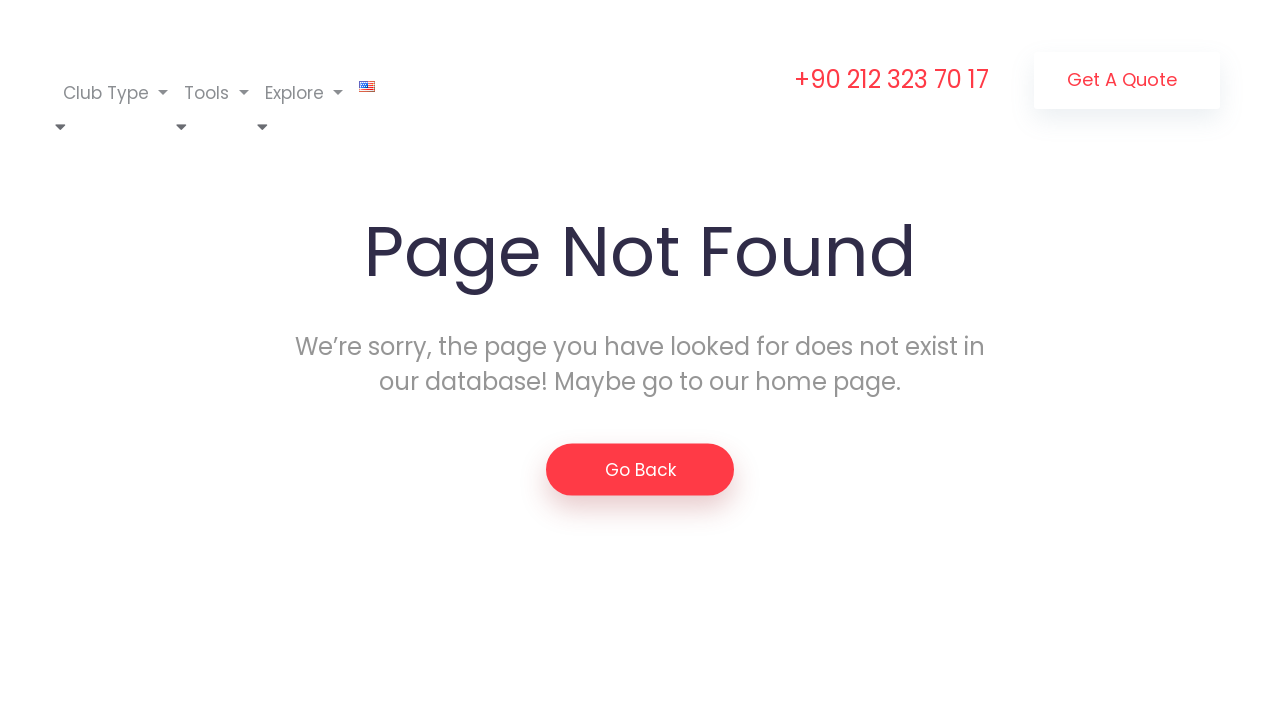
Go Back (640, 470)
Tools (209, 93)
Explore (297, 93)
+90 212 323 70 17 (891, 79)
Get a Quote (1122, 79)
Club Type (108, 93)
